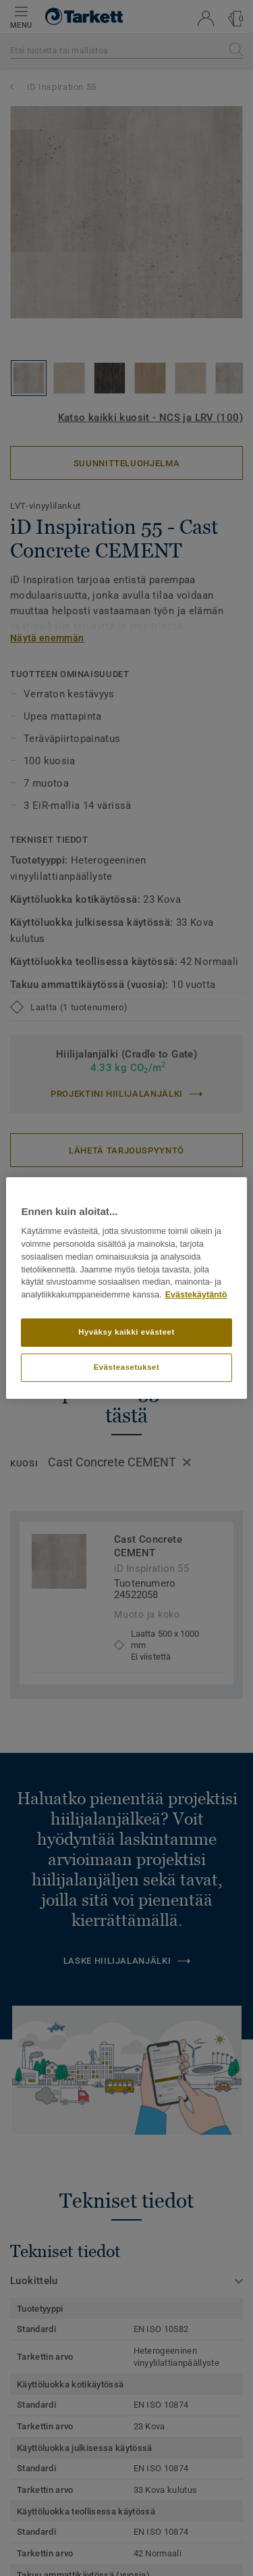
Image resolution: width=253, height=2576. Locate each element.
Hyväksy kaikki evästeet (126, 1332)
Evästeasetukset (127, 1367)
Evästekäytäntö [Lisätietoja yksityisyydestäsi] (196, 1294)
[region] (126, 1288)
